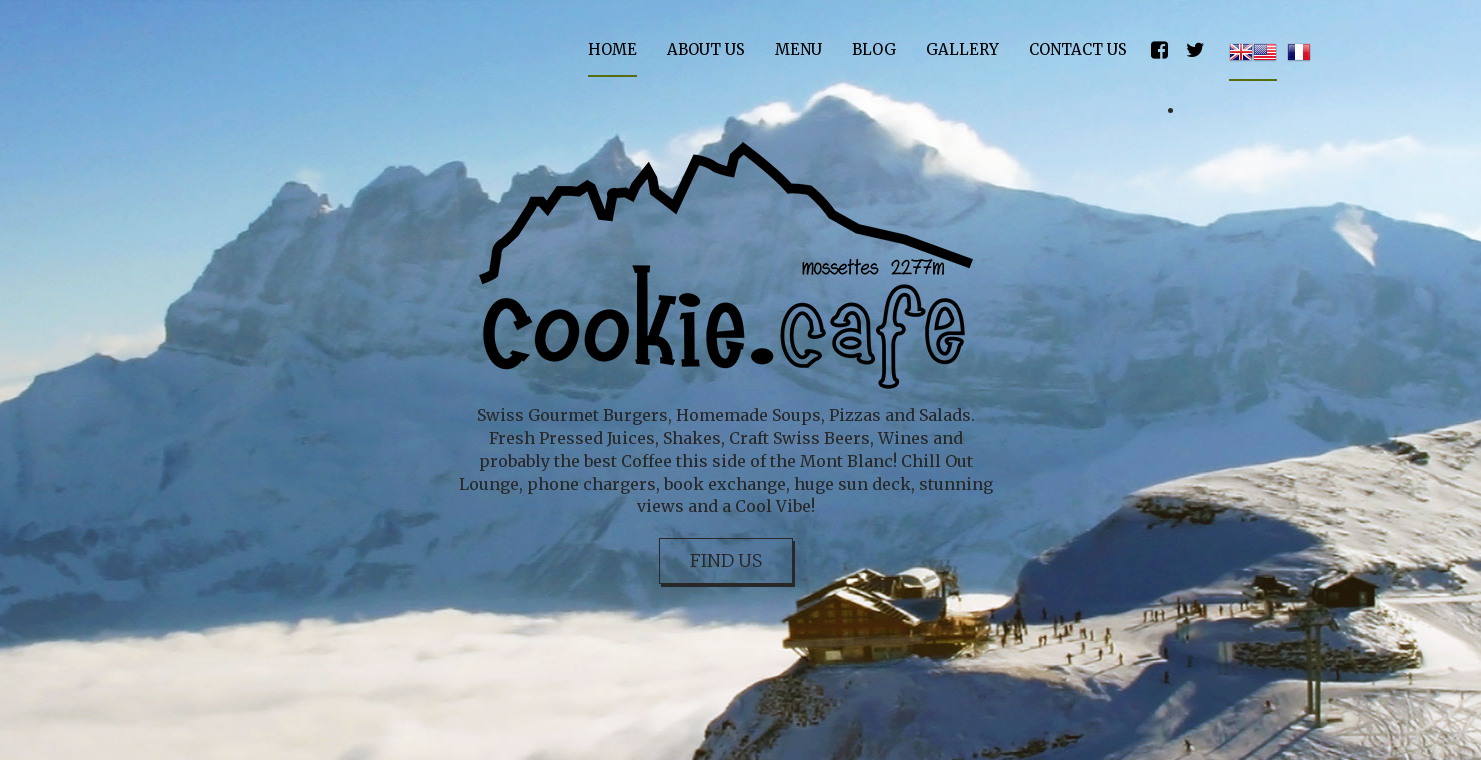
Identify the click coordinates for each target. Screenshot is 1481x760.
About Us (706, 49)
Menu (798, 49)
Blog (874, 49)
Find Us (726, 560)
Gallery (962, 49)
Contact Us (1078, 49)
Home (612, 49)
